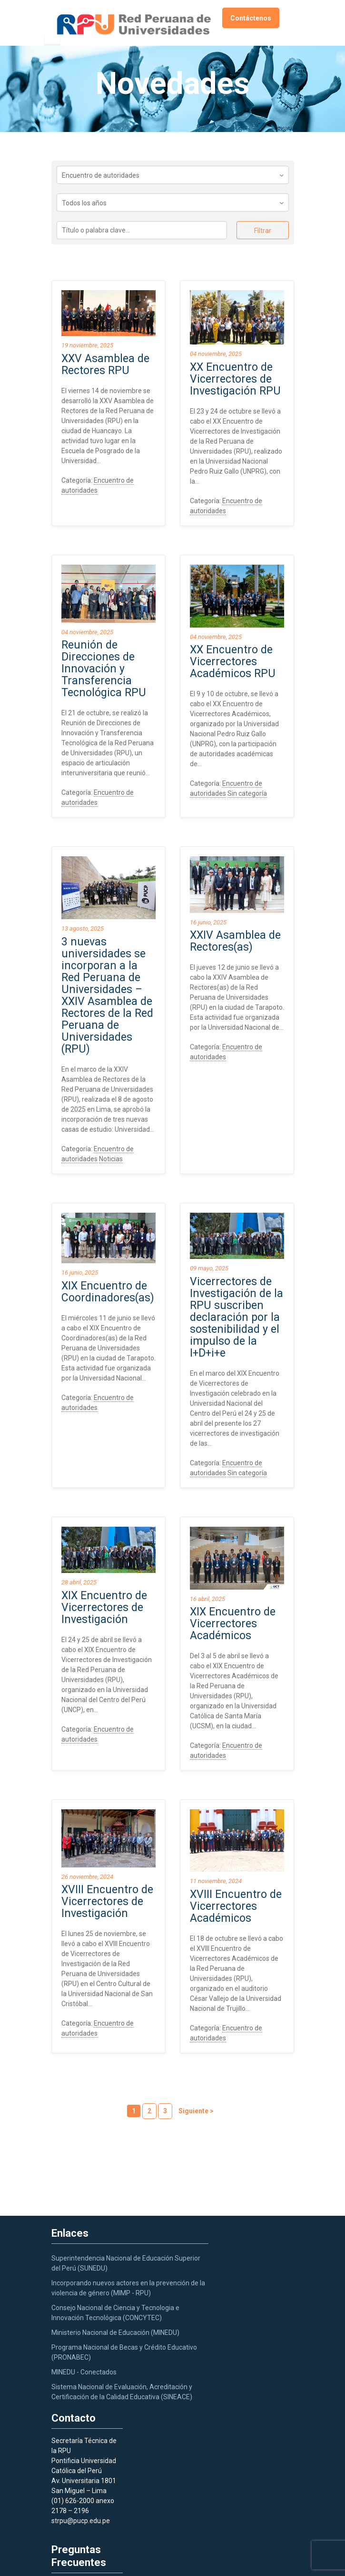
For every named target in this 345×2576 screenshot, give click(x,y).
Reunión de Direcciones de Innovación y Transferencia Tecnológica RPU (103, 669)
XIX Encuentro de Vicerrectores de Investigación (104, 1607)
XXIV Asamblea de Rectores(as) (235, 941)
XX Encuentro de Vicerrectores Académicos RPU (233, 661)
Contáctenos (250, 18)
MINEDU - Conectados (84, 2372)
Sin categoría (247, 793)
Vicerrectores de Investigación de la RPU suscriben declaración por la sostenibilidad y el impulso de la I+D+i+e (236, 1317)
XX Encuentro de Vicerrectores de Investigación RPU (235, 379)
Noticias (111, 1159)
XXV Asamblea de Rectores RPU (105, 364)
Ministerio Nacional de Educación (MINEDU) (115, 2332)
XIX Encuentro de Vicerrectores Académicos (233, 1623)
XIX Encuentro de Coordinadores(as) (107, 1291)
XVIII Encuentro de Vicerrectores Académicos (236, 1906)
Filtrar (262, 230)
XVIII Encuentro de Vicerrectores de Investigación (107, 1901)
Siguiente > (196, 2111)
